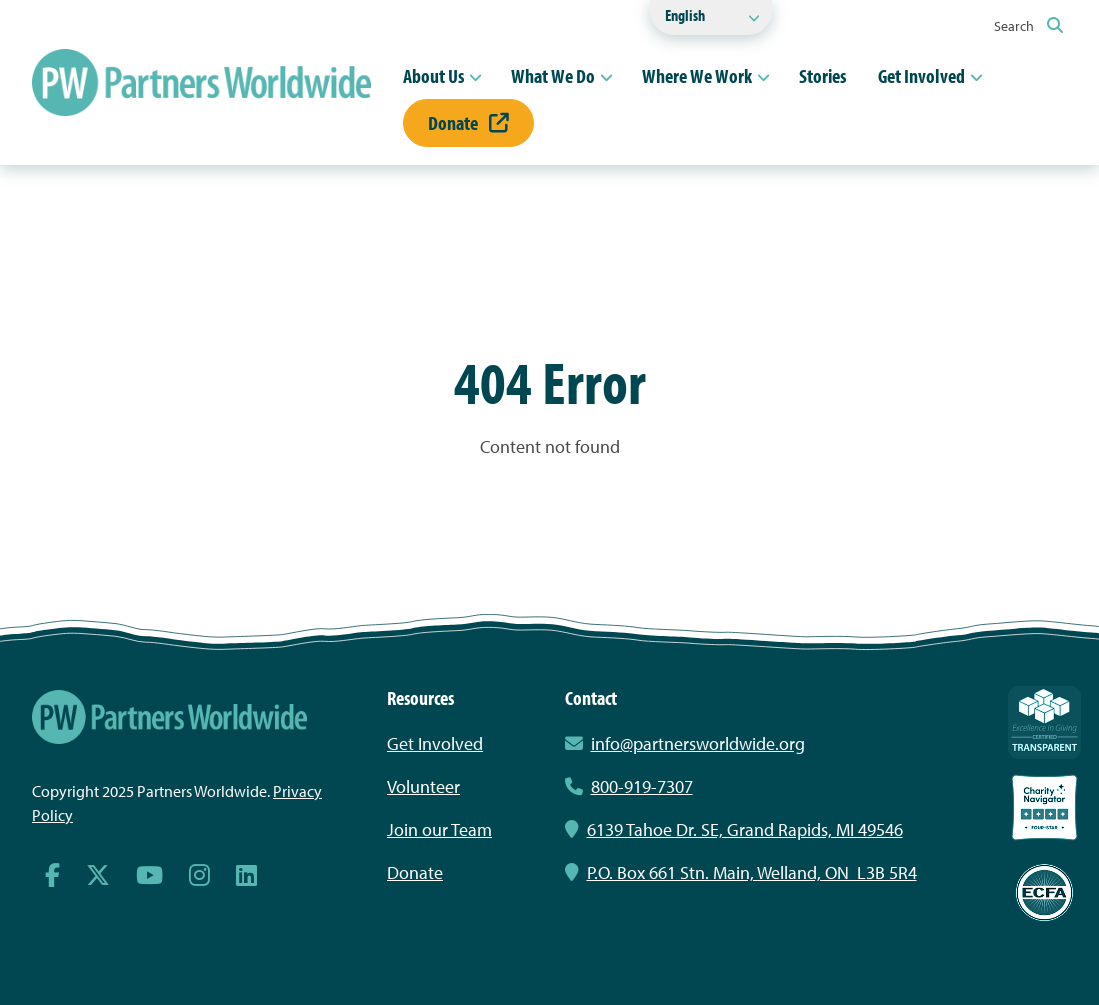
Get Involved (921, 75)
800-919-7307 (629, 786)
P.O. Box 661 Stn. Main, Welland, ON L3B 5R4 (741, 872)
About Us (433, 75)
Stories (822, 75)
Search (1028, 26)
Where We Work (697, 75)
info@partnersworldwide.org (698, 743)
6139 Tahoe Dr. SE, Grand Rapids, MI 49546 (734, 829)
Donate (468, 122)
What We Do (553, 75)
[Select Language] (711, 17)
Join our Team (439, 829)
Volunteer (423, 786)
